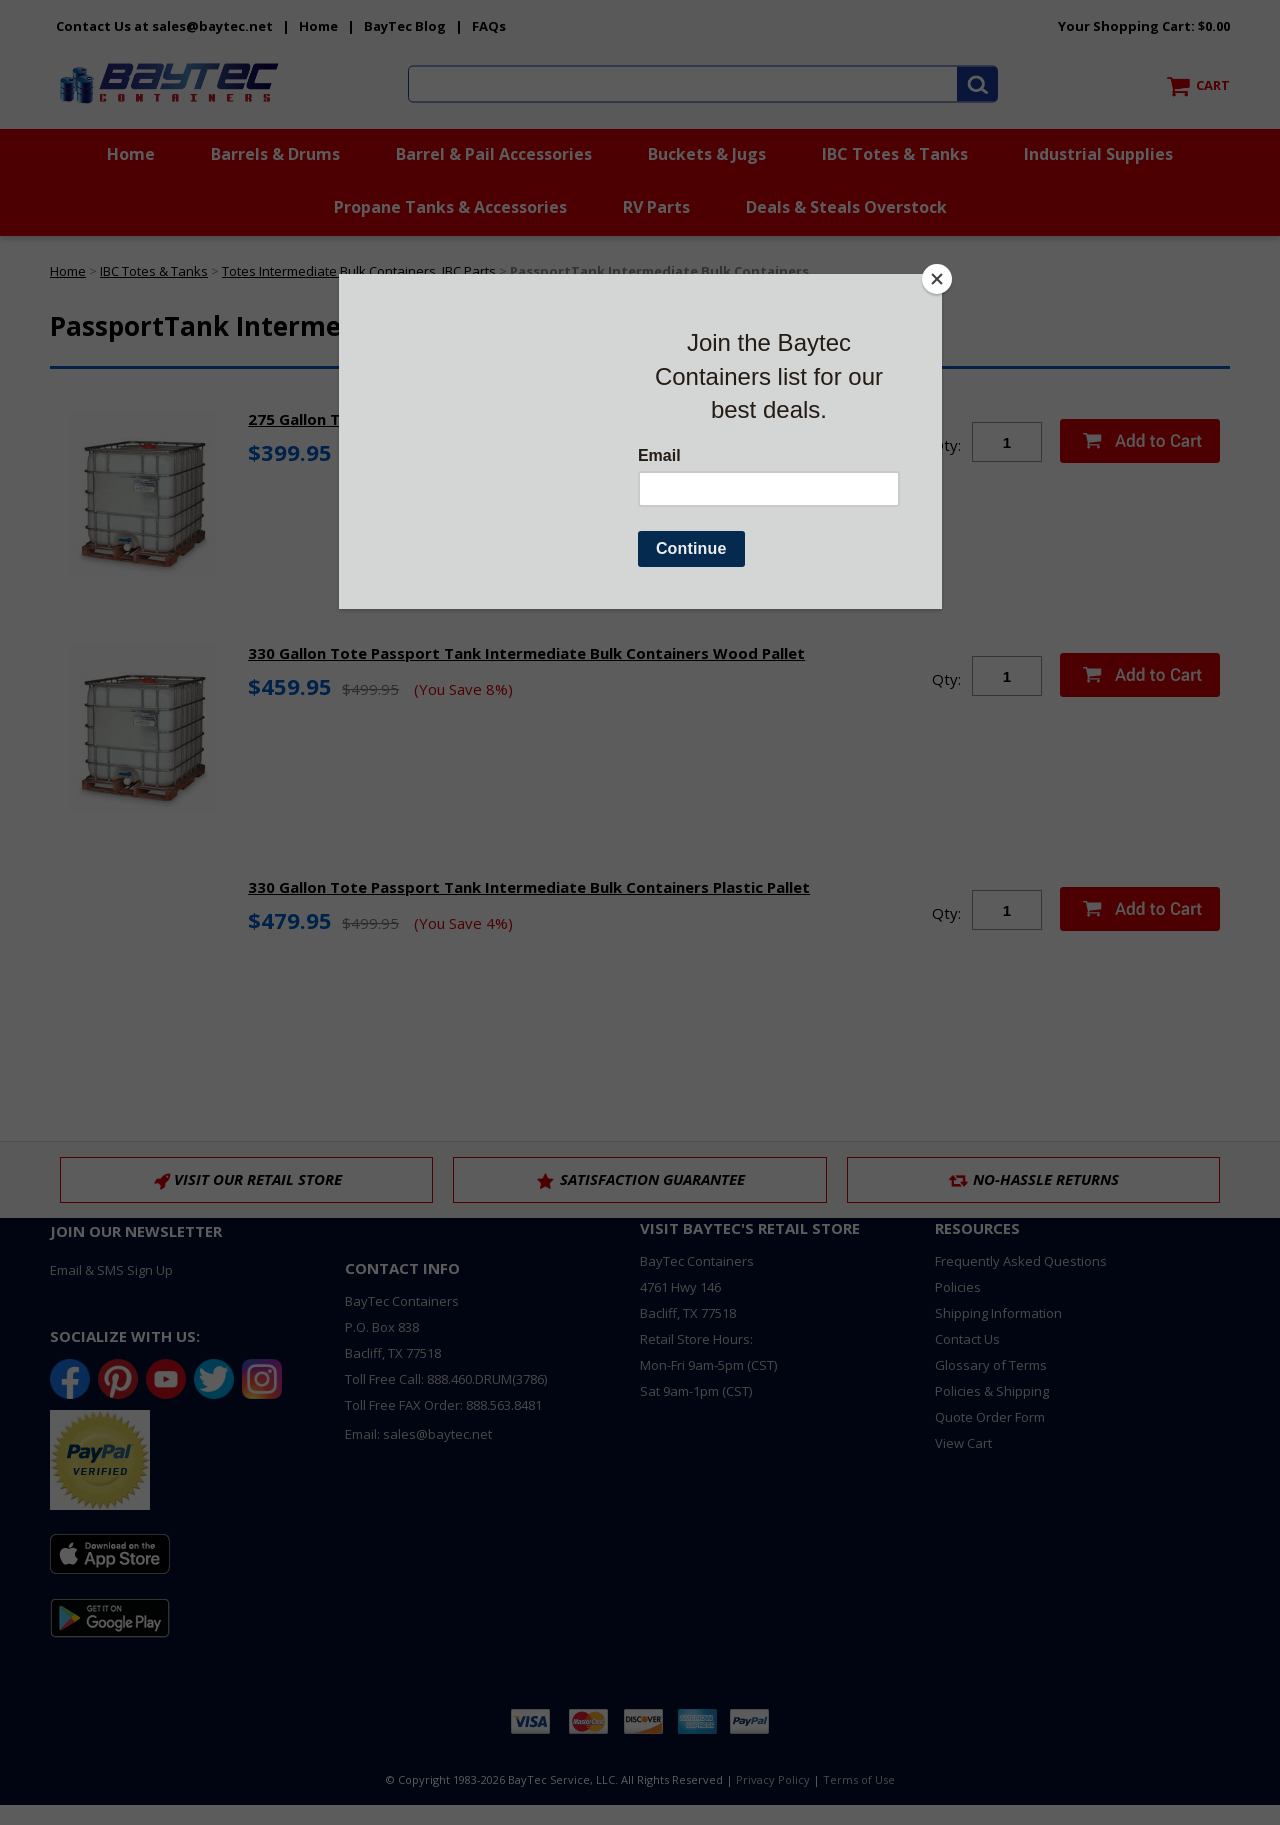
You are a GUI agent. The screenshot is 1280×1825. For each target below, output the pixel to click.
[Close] (937, 279)
